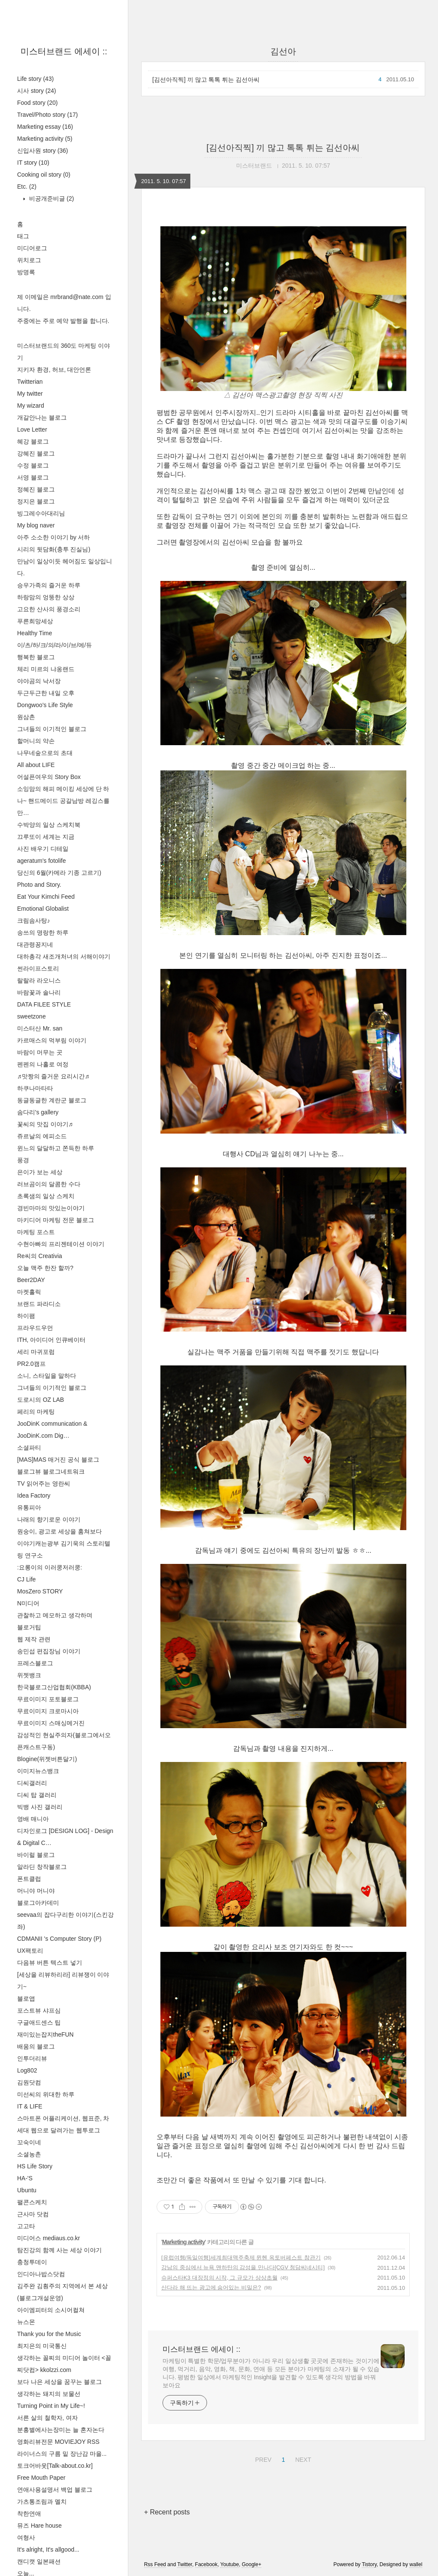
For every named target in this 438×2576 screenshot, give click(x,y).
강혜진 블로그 (36, 453)
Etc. (26, 186)
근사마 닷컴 (33, 2214)
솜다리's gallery (38, 1112)
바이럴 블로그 (36, 1854)
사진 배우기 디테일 (42, 848)
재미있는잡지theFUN (45, 2034)
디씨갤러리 (32, 1783)
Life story (35, 78)
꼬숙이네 (29, 2142)
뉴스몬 (26, 2321)
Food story (37, 102)
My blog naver (36, 525)
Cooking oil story (44, 174)
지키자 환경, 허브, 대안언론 (54, 369)
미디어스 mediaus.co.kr (48, 2238)
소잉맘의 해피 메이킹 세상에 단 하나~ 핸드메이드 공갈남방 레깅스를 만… (63, 800)
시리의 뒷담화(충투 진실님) (53, 549)
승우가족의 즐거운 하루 (48, 585)
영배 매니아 (33, 1818)
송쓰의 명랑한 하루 (42, 932)
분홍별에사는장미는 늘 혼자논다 (60, 2429)
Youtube (229, 2564)
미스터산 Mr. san (39, 1028)
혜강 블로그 (33, 441)
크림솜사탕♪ (33, 920)
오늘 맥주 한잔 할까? (45, 1267)
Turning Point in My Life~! (51, 2405)
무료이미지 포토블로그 (48, 1699)
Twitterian (30, 381)
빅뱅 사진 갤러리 (39, 1806)
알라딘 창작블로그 (42, 1866)
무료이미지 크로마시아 (48, 1711)
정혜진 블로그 (36, 489)
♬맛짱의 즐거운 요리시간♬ (53, 1076)
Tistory (369, 2564)
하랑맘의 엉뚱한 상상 (45, 597)
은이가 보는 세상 (39, 1172)
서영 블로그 (33, 477)
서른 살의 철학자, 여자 (47, 2417)
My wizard (30, 405)
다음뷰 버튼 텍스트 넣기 (49, 1962)
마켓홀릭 (29, 1291)
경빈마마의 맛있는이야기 (51, 1208)
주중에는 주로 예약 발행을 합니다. (63, 320)
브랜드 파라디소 (39, 1303)
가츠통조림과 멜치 (42, 2501)
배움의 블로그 (36, 2046)
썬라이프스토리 (38, 968)
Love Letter (32, 429)
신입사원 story (42, 150)
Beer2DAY (31, 1279)
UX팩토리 (30, 1950)
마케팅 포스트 (36, 1232)
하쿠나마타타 (35, 1088)
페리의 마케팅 (36, 1411)
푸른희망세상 (35, 621)
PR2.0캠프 (31, 1363)
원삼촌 (26, 717)
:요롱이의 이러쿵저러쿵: (49, 1567)
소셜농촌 (29, 2154)
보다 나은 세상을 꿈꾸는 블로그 (59, 2381)
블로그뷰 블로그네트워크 (51, 1471)
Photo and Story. (39, 884)
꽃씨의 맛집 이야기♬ (45, 1124)
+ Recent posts (167, 2512)
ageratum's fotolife (41, 860)
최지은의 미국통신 (42, 2345)
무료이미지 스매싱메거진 (51, 1723)
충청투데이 (32, 2262)
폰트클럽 (29, 1878)
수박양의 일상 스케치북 (48, 824)
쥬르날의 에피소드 (42, 1136)
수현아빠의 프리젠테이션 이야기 (60, 1244)
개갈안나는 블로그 (42, 417)
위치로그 (29, 260)
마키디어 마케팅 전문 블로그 (55, 1220)
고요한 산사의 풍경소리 (48, 609)
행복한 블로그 (36, 657)
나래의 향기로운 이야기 (48, 1519)
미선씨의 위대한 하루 (45, 2094)
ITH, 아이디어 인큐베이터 (51, 1339)
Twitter (184, 2564)
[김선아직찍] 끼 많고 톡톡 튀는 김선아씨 (206, 79)
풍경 (23, 1160)
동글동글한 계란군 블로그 (51, 1100)
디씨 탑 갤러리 (36, 1794)
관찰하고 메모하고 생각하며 (54, 1615)
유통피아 (29, 1507)
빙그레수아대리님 (41, 513)
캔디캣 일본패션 (39, 2561)
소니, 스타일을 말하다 (46, 1375)
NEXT (302, 2458)
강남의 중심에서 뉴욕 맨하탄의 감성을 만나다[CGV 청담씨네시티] (243, 2267)
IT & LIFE (29, 2106)
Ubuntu (26, 2190)
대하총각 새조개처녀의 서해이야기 (63, 956)
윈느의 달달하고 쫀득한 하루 (55, 1148)
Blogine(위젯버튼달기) (47, 1759)
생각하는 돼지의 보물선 (48, 2393)
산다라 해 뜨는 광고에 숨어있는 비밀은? (211, 2287)
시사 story (36, 90)
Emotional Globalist (43, 908)
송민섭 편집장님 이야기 (48, 1651)
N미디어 (28, 1603)
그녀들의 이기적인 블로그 (51, 728)
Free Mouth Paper (41, 2477)
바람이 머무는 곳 (39, 1052)
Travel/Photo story (47, 114)
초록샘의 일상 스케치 (45, 1196)
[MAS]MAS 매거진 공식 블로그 (58, 1459)
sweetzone (31, 1016)
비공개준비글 (50, 198)
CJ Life (26, 1579)
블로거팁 (29, 1627)
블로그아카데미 (38, 1902)
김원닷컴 (29, 2082)
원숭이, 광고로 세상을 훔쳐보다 (59, 1531)
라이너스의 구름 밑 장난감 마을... (62, 2453)
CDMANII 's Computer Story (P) (59, 1938)
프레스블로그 (35, 1663)
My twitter (30, 393)
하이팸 (26, 1315)
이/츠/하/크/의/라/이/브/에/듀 (54, 645)
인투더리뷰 (32, 2058)
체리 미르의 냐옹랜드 (45, 669)
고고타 (26, 2226)
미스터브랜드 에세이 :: (64, 51)
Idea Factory (33, 1495)
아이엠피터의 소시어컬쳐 (51, 2310)
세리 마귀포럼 (36, 1351)
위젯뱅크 (29, 1675)
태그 (23, 236)
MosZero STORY (40, 1591)
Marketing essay (45, 126)
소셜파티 (29, 1447)
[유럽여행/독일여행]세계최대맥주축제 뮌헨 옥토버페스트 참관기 (241, 2257)
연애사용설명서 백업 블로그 (54, 2489)
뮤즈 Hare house (39, 2525)
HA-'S (25, 2178)
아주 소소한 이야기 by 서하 (53, 537)
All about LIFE (36, 764)
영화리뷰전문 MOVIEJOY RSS (58, 2441)
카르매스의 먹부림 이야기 (51, 1040)
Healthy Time (34, 633)
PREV (262, 2458)
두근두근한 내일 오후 (45, 693)
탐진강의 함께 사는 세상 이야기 (59, 2250)
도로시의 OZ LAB (40, 1399)
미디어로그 (32, 248)
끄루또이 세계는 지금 (45, 836)
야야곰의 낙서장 (39, 681)
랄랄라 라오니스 (39, 980)
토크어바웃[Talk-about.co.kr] (55, 2465)
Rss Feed (155, 2564)
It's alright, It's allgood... (48, 2549)
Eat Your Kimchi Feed (46, 896)
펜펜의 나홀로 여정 (42, 1064)
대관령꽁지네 (35, 944)
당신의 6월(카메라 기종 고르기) (59, 872)
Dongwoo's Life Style (45, 705)
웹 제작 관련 (33, 1639)
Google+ (251, 2564)
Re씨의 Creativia (39, 1255)
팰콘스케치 (32, 2202)
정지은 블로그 (36, 501)
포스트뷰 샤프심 (39, 2010)
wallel (415, 2564)
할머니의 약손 (36, 740)
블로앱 (26, 1998)
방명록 (26, 272)
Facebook (206, 2564)
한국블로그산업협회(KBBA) (54, 1687)
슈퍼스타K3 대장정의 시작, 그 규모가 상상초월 (219, 2277)
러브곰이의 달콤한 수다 (48, 1184)
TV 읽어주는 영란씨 (43, 1483)
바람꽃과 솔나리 (39, 992)
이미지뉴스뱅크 (38, 1771)
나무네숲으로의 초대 (45, 752)
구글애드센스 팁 (39, 2022)
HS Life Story (34, 2166)
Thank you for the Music (49, 2333)
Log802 (27, 2070)
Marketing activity (44, 138)
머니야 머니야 (36, 1890)
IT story (33, 162)
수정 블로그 (33, 465)
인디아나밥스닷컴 (41, 2274)
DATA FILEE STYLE (44, 1004)
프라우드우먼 (35, 1327)
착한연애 (29, 2513)
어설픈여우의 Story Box (49, 776)
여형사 (26, 2537)
